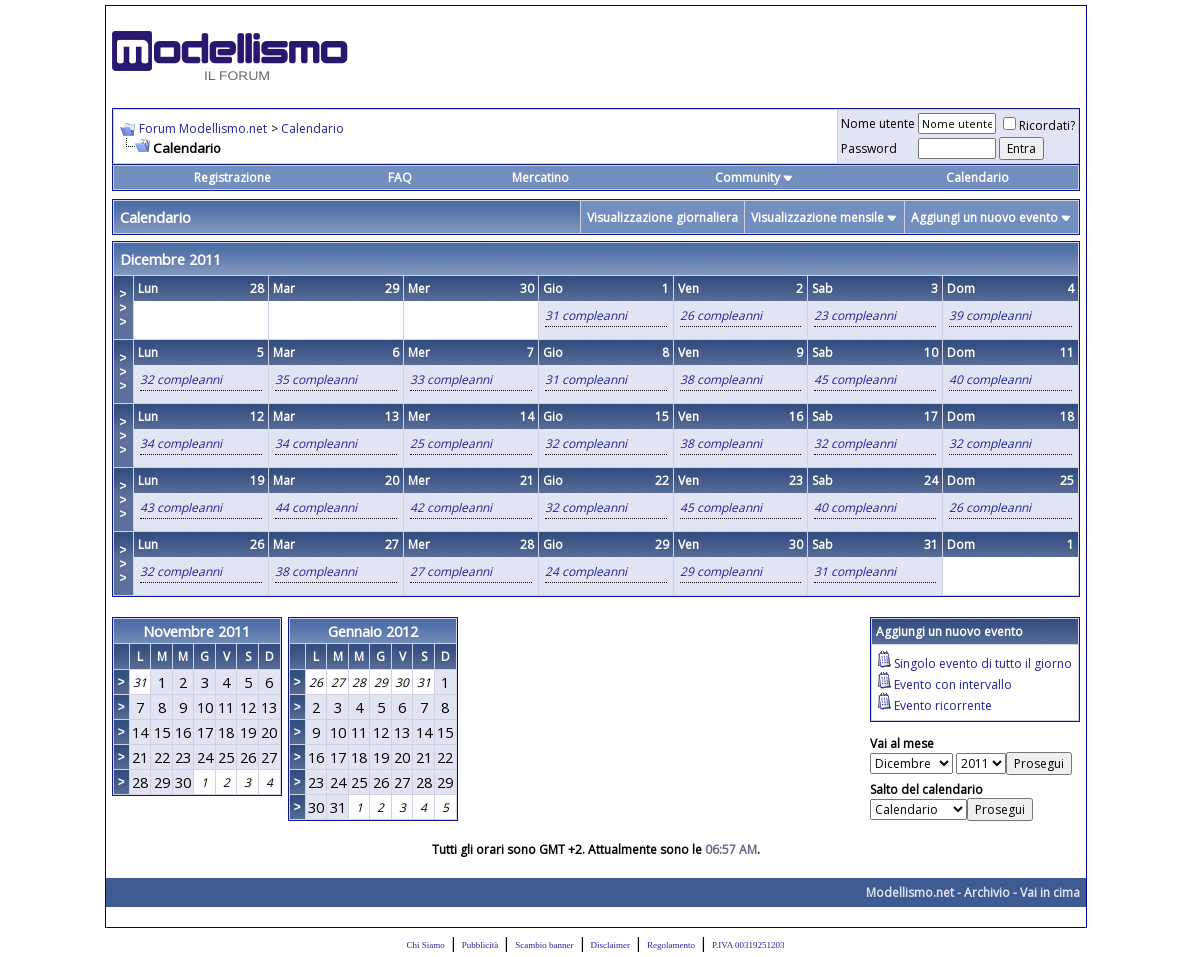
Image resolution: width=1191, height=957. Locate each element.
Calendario (312, 128)
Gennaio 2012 (373, 631)
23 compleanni (855, 315)
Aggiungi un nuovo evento (984, 217)
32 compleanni (181, 379)
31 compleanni (586, 315)
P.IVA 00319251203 (748, 945)
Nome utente (878, 123)
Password (869, 148)
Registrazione (232, 177)
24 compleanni (586, 571)
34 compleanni (181, 443)
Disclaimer (611, 945)
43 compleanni (181, 507)
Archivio (987, 892)
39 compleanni (990, 315)
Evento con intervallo (953, 684)
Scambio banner (544, 945)
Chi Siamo (426, 945)
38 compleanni (721, 379)
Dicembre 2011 (170, 259)
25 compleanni (451, 443)
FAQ (400, 177)
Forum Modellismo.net (203, 128)
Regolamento (671, 945)
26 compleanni (721, 315)
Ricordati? (1039, 125)
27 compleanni (451, 571)
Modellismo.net (910, 892)
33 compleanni (451, 379)
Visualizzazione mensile (817, 217)
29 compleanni (721, 571)
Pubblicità (480, 945)
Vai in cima (1050, 892)
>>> (123, 308)
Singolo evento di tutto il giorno (983, 663)
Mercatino (540, 177)
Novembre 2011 (196, 631)
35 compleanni (316, 379)
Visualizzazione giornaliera (662, 217)
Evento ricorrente (943, 705)
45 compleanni (855, 379)
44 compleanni (316, 507)
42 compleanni (451, 507)
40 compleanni (990, 379)
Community (754, 177)
